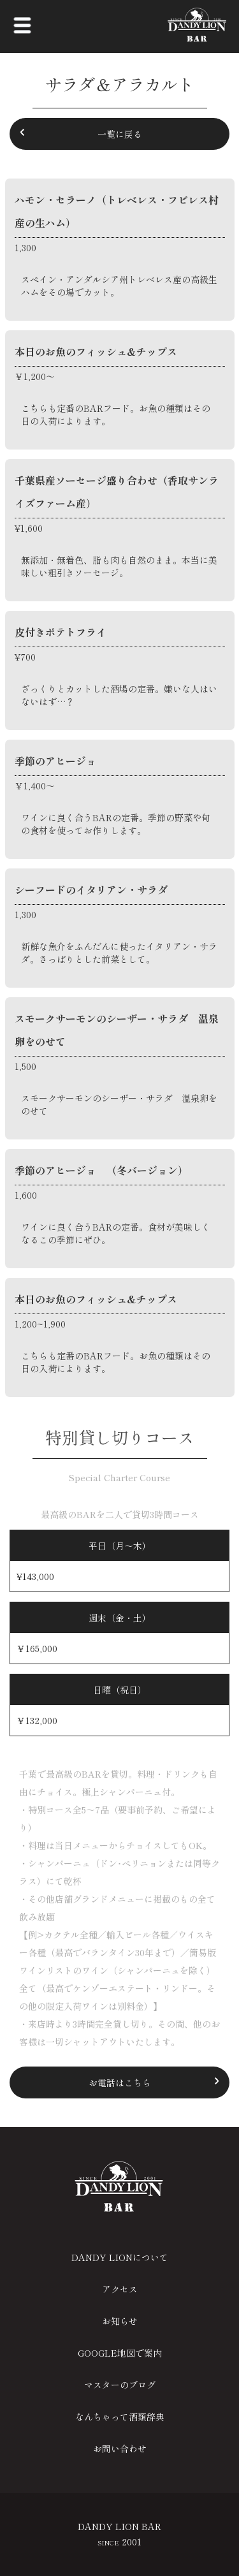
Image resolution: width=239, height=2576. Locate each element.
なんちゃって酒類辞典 (119, 2416)
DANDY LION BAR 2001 (119, 2534)
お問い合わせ (120, 2448)
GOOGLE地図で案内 (120, 2352)
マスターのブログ (120, 2384)
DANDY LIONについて (119, 2257)
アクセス (120, 2289)
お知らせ (120, 2321)
